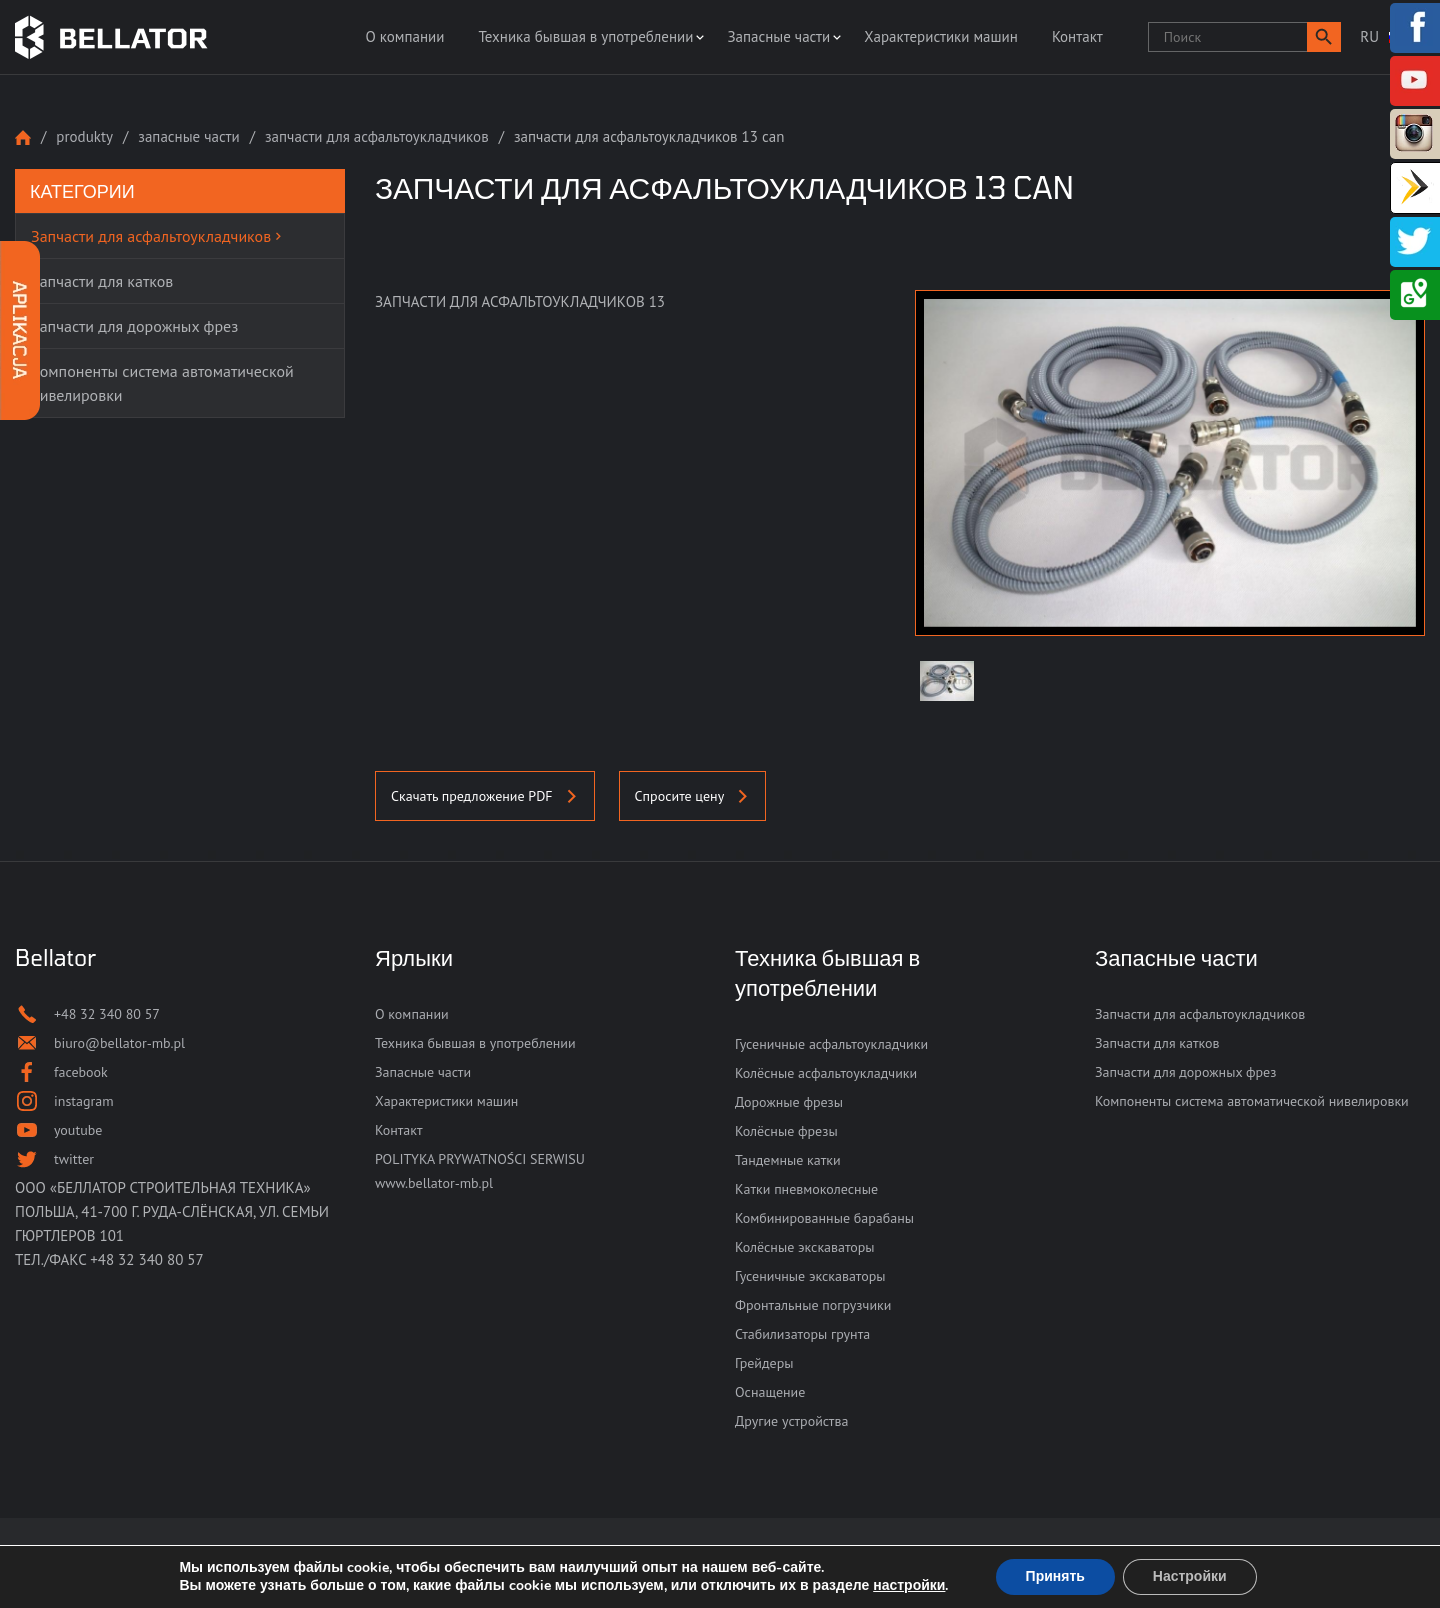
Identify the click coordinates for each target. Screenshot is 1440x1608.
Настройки (1190, 1576)
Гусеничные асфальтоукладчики (831, 1044)
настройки (909, 1586)
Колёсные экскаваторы (805, 1247)
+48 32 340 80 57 (147, 1259)
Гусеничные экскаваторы (810, 1276)
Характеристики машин (941, 36)
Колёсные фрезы (786, 1131)
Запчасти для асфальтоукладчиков (377, 136)
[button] (1324, 37)
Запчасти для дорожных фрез (1185, 1072)
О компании (404, 36)
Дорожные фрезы (789, 1102)
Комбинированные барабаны (824, 1218)
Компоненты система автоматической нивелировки (1252, 1101)
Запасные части (778, 36)
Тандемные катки (788, 1160)
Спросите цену (693, 796)
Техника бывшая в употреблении (585, 36)
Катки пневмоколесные (806, 1189)
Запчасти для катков (1157, 1043)
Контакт (1077, 36)
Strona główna (23, 137)
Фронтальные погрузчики (813, 1305)
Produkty (84, 136)
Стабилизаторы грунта (802, 1334)
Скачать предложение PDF (485, 796)
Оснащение (770, 1392)
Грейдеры (764, 1363)
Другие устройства (791, 1421)
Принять (1055, 1576)
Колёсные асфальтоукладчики (826, 1073)
